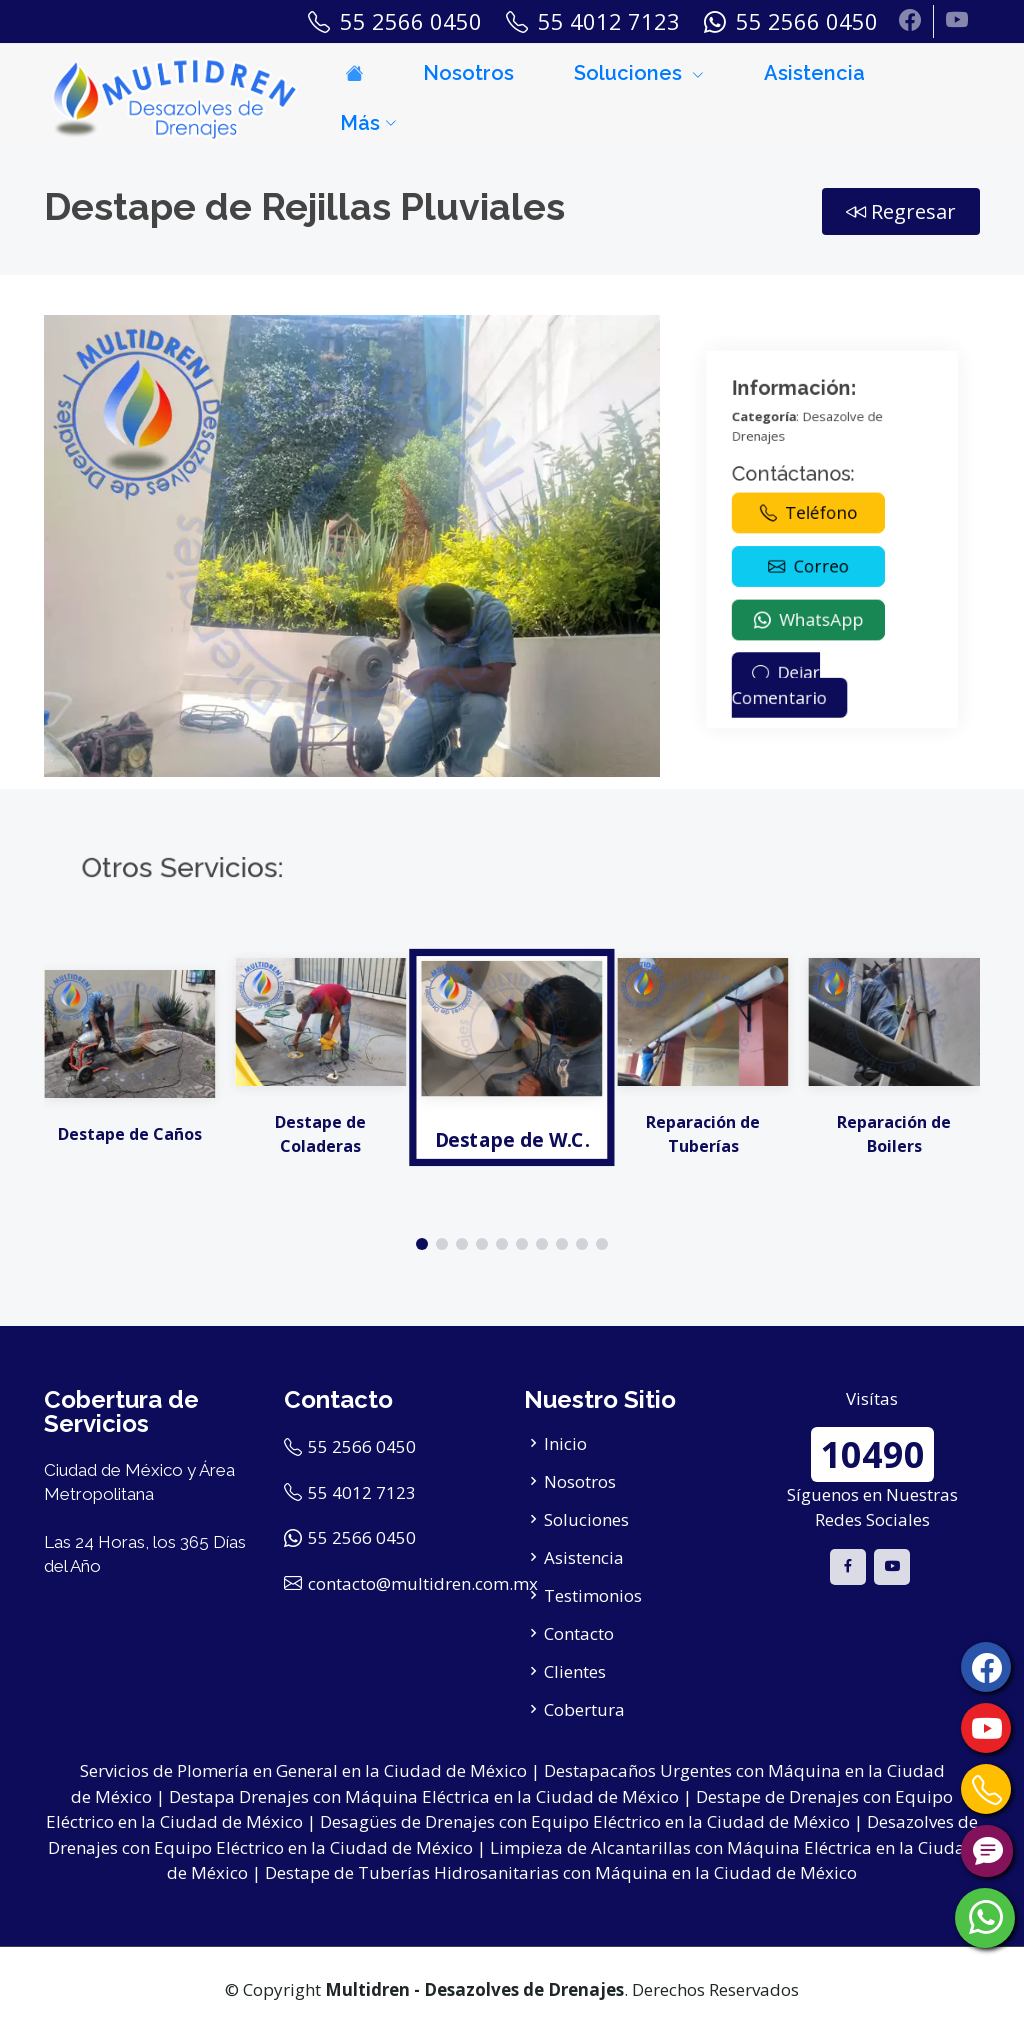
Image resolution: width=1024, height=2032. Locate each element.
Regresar (901, 211)
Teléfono (823, 537)
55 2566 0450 (362, 1446)
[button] (422, 1244)
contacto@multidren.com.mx (423, 1583)
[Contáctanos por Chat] (987, 1851)
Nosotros (468, 73)
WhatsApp (823, 577)
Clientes (575, 1671)
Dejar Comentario (812, 601)
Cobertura (584, 1709)
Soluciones (586, 1519)
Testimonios (593, 1595)
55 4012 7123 (362, 1492)
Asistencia (814, 73)
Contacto (579, 1633)
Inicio (565, 1443)
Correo (823, 557)
